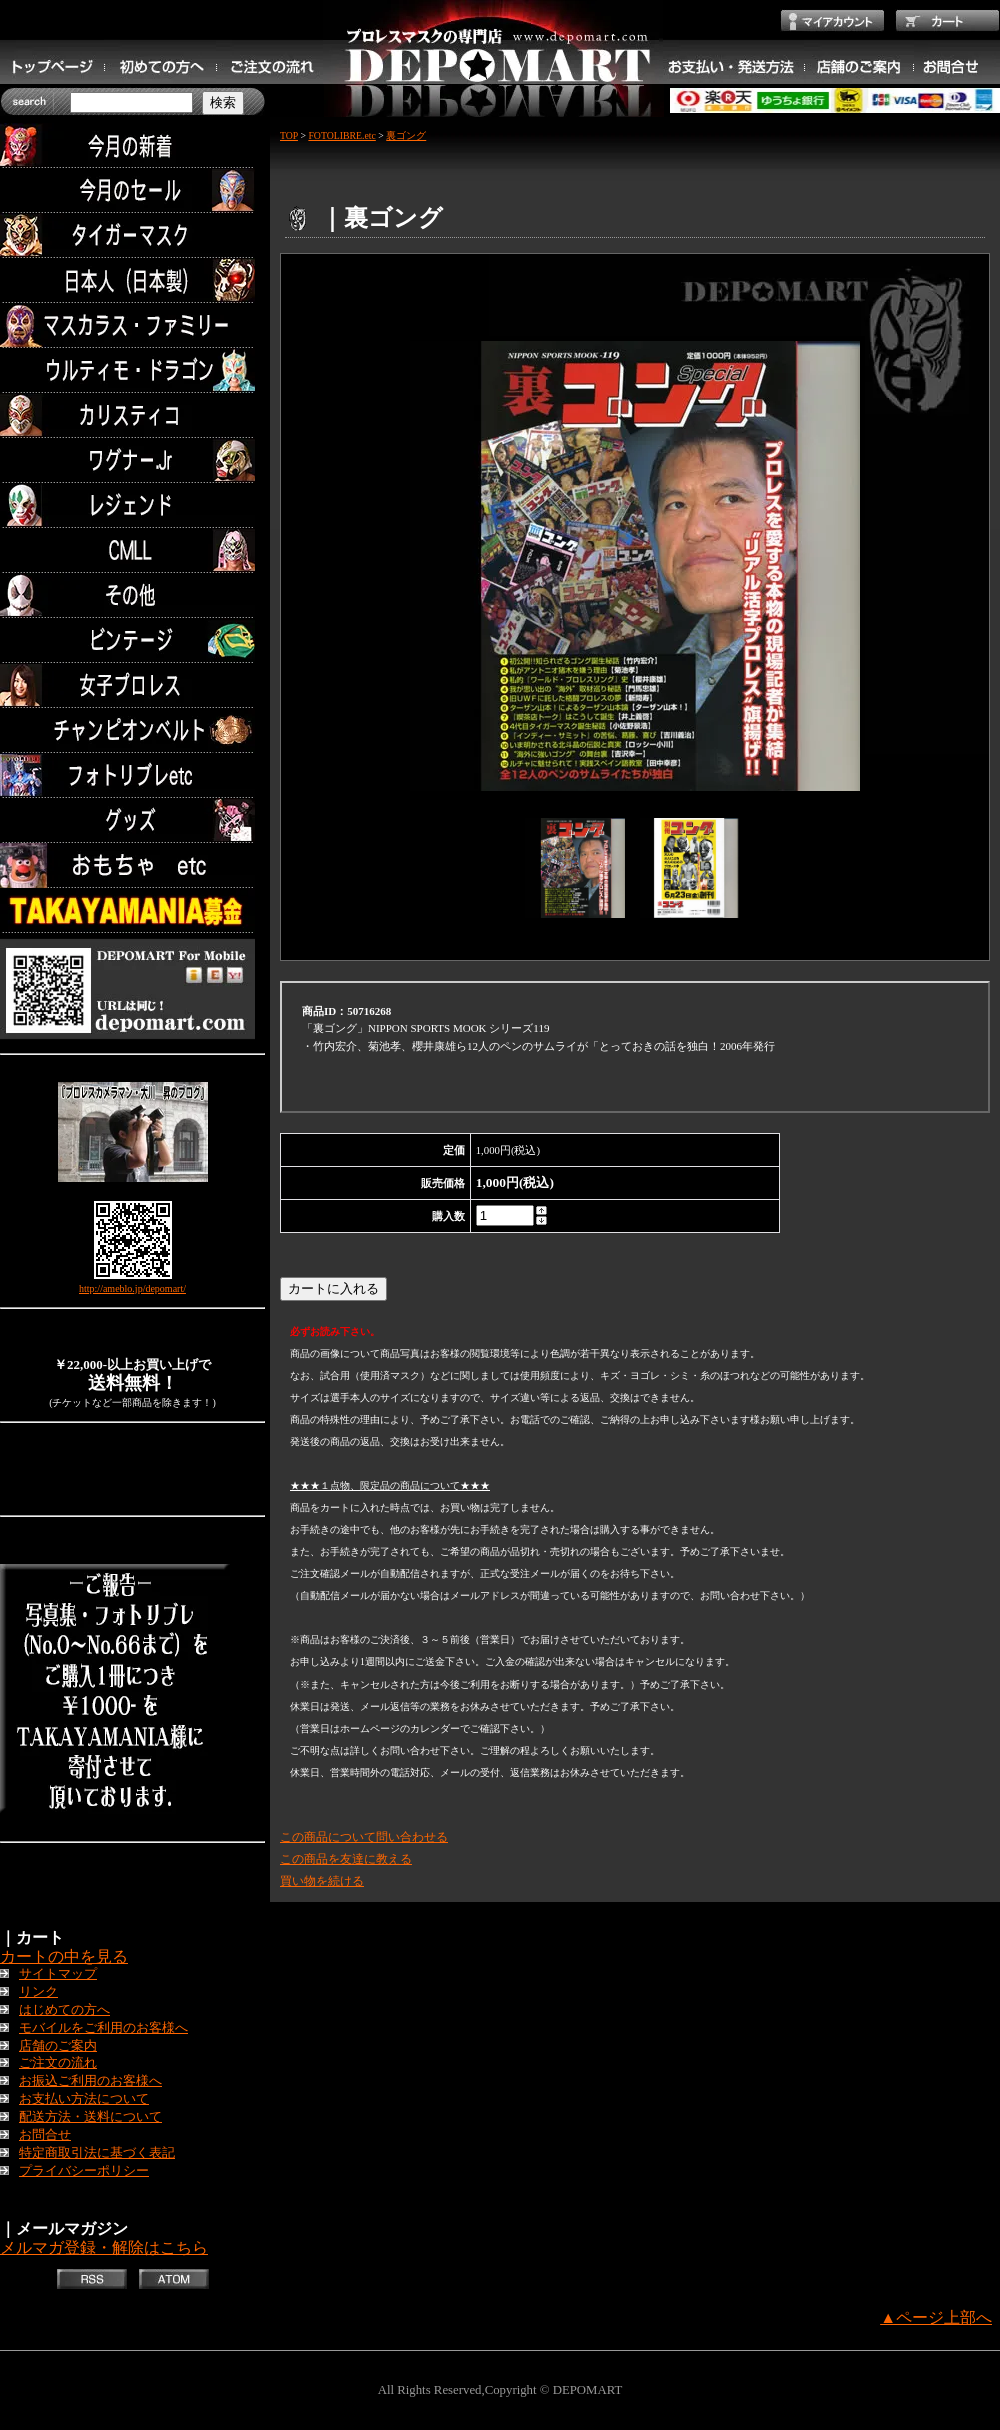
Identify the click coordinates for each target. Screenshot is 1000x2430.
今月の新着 (132, 145)
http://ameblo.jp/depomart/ (132, 1288)
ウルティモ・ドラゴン (132, 370)
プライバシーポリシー (84, 2171)
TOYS (132, 865)
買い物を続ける (322, 1881)
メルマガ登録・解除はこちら (104, 2247)
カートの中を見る (64, 1956)
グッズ (132, 820)
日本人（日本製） (132, 280)
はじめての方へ (64, 2010)
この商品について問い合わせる (364, 1837)
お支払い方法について (84, 2099)
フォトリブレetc (132, 775)
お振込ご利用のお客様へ (90, 2081)
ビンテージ (132, 640)
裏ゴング (406, 135)
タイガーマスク (132, 235)
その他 (132, 595)
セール (132, 190)
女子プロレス (132, 685)
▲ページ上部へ (936, 2317)
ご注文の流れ (58, 2063)
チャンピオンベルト (132, 730)
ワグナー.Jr (132, 460)
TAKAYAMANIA (132, 910)
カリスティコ (132, 415)
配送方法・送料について (90, 2117)
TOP (289, 135)
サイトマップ (58, 1974)
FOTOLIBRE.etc (341, 135)
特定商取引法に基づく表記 (97, 2153)
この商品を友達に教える (346, 1859)
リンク (38, 1992)
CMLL (132, 550)
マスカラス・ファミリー (132, 325)
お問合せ (45, 2135)
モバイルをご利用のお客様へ (103, 2028)
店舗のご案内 (58, 2046)
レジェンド (132, 505)
